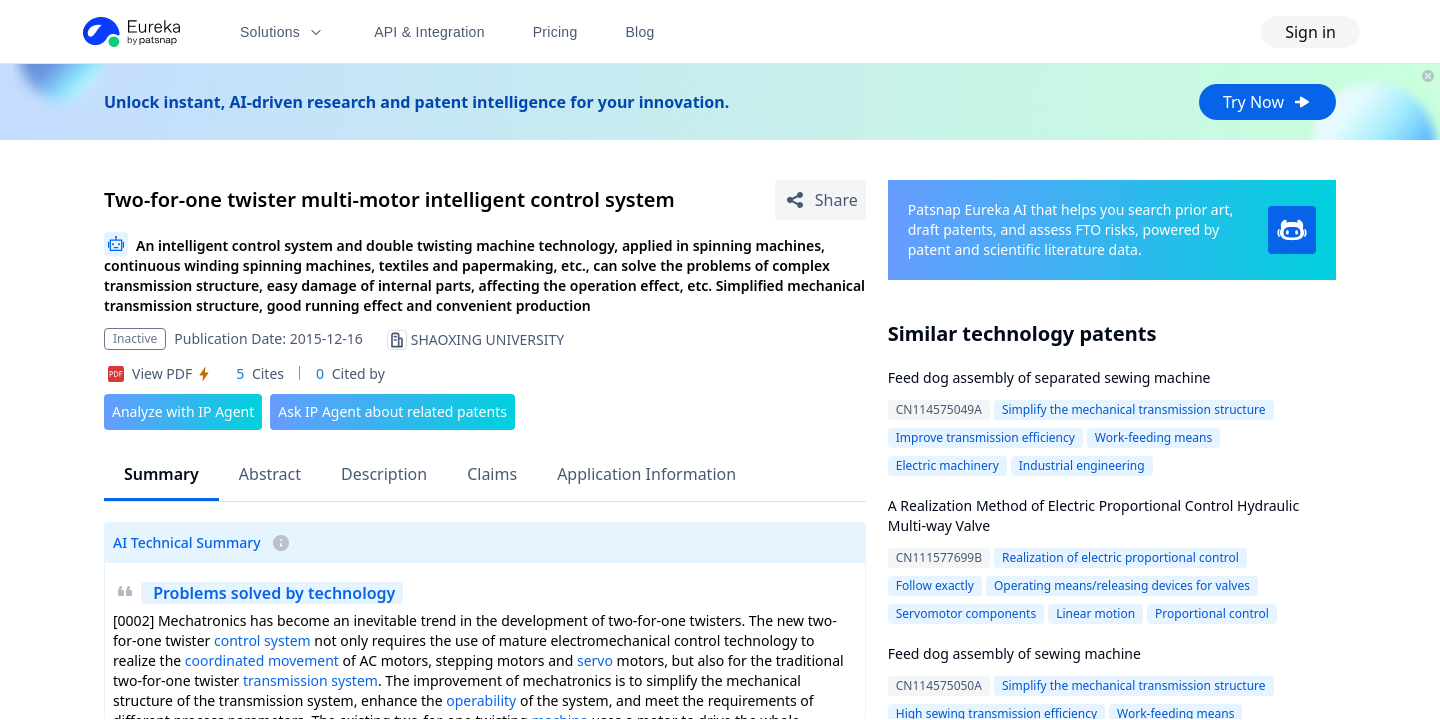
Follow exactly (935, 585)
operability (481, 700)
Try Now (1267, 102)
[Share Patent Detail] (820, 200)
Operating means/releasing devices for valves (1122, 585)
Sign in (1310, 32)
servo (595, 660)
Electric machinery (947, 465)
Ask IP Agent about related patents (392, 411)
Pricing (555, 32)
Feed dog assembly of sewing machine (1014, 653)
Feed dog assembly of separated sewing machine (1049, 377)
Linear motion (1095, 613)
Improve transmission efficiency (985, 437)
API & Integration (429, 32)
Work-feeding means (1153, 437)
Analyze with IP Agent (183, 411)
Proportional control (1212, 613)
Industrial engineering (1082, 465)
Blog (640, 32)
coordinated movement (262, 660)
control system (262, 640)
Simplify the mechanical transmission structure (1134, 409)
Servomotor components (966, 613)
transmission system (310, 680)
